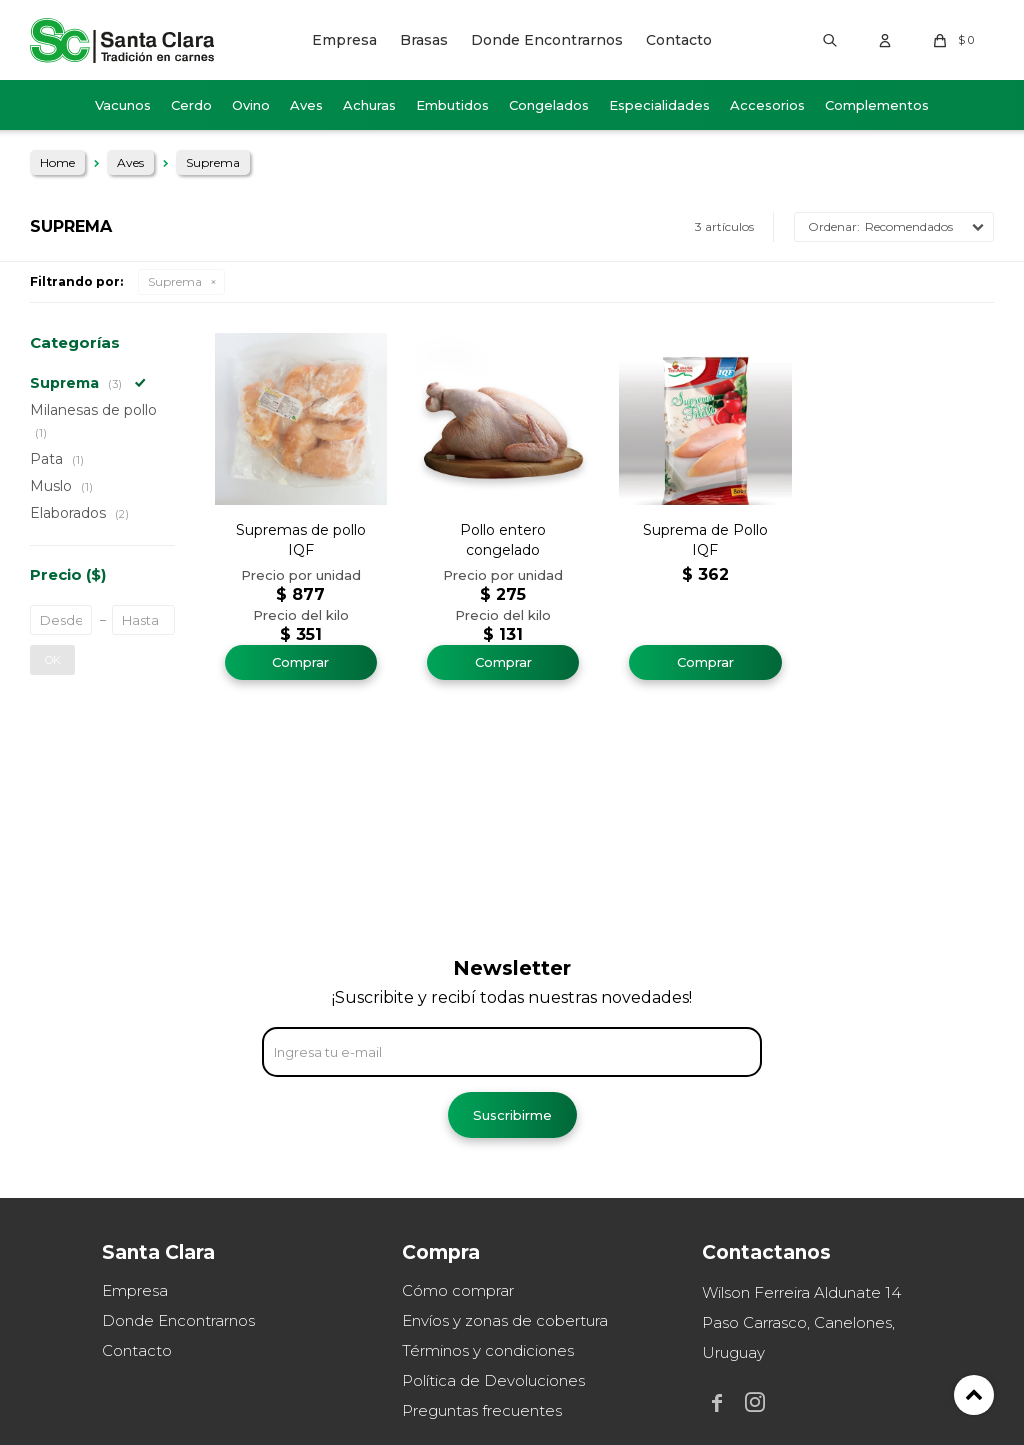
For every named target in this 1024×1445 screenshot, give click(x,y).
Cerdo (191, 105)
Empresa (344, 40)
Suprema (175, 281)
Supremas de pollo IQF (301, 540)
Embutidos (452, 105)
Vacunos (123, 105)
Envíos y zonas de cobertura (505, 1320)
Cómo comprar (458, 1290)
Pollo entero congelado (503, 540)
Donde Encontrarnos (547, 40)
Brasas (424, 40)
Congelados (549, 105)
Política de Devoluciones (493, 1380)
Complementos (877, 105)
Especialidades (659, 105)
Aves (306, 105)
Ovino (251, 105)
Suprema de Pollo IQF (705, 540)
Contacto (679, 40)
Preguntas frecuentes (482, 1410)
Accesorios (767, 105)
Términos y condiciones (488, 1350)
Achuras (369, 105)
